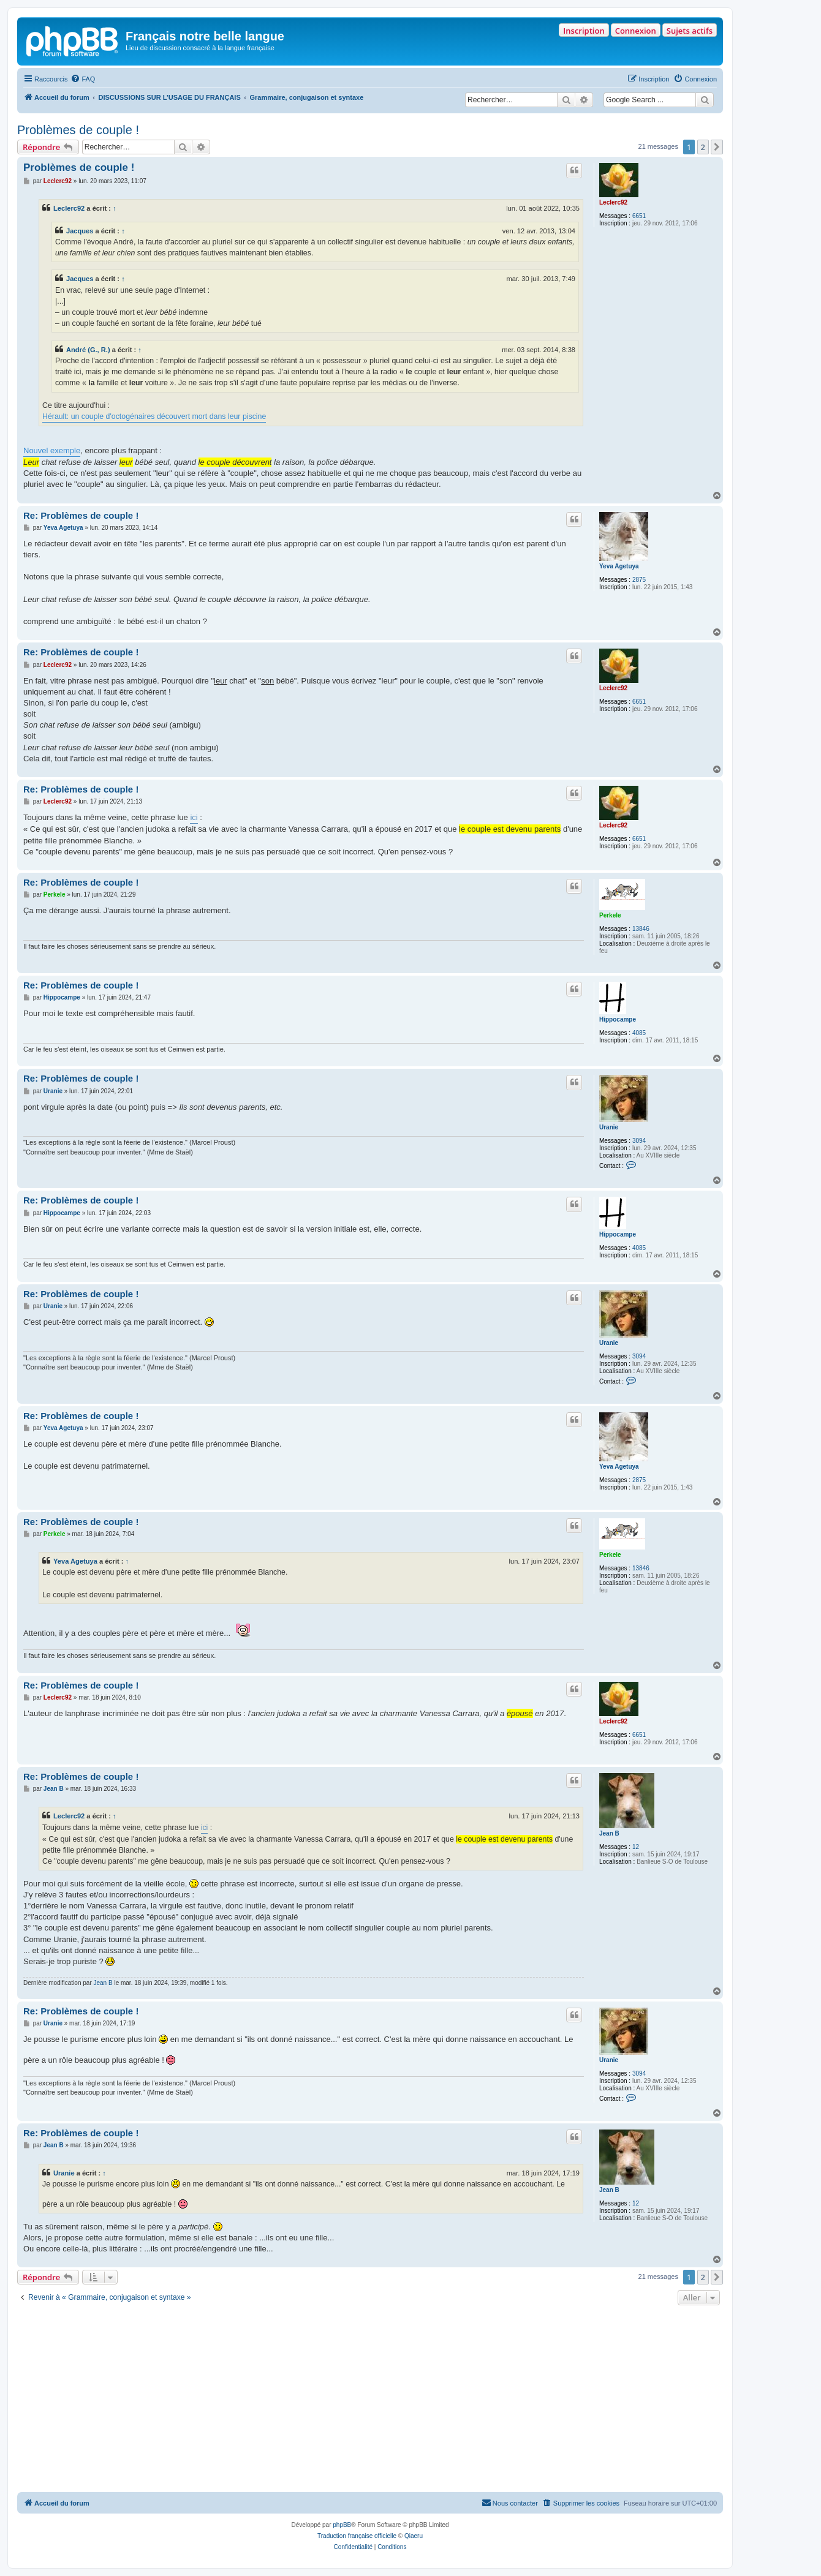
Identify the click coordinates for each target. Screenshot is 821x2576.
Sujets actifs (690, 30)
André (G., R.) (88, 349)
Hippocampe (617, 1019)
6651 (639, 216)
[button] (717, 147)
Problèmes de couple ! (78, 130)
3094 (639, 1140)
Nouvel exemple (51, 450)
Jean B (609, 1833)
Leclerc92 (613, 202)
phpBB (342, 2524)
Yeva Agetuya (619, 566)
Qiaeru (413, 2536)
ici (193, 817)
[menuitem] (82, 79)
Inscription (583, 30)
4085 (639, 1033)
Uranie (608, 1127)
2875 (639, 579)
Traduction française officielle (356, 2536)
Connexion (635, 30)
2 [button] (703, 147)
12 (635, 1846)
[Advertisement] (370, 2400)
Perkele (610, 915)
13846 (640, 928)
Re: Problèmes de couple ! (80, 515)
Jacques (79, 231)
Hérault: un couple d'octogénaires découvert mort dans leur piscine (154, 416)
